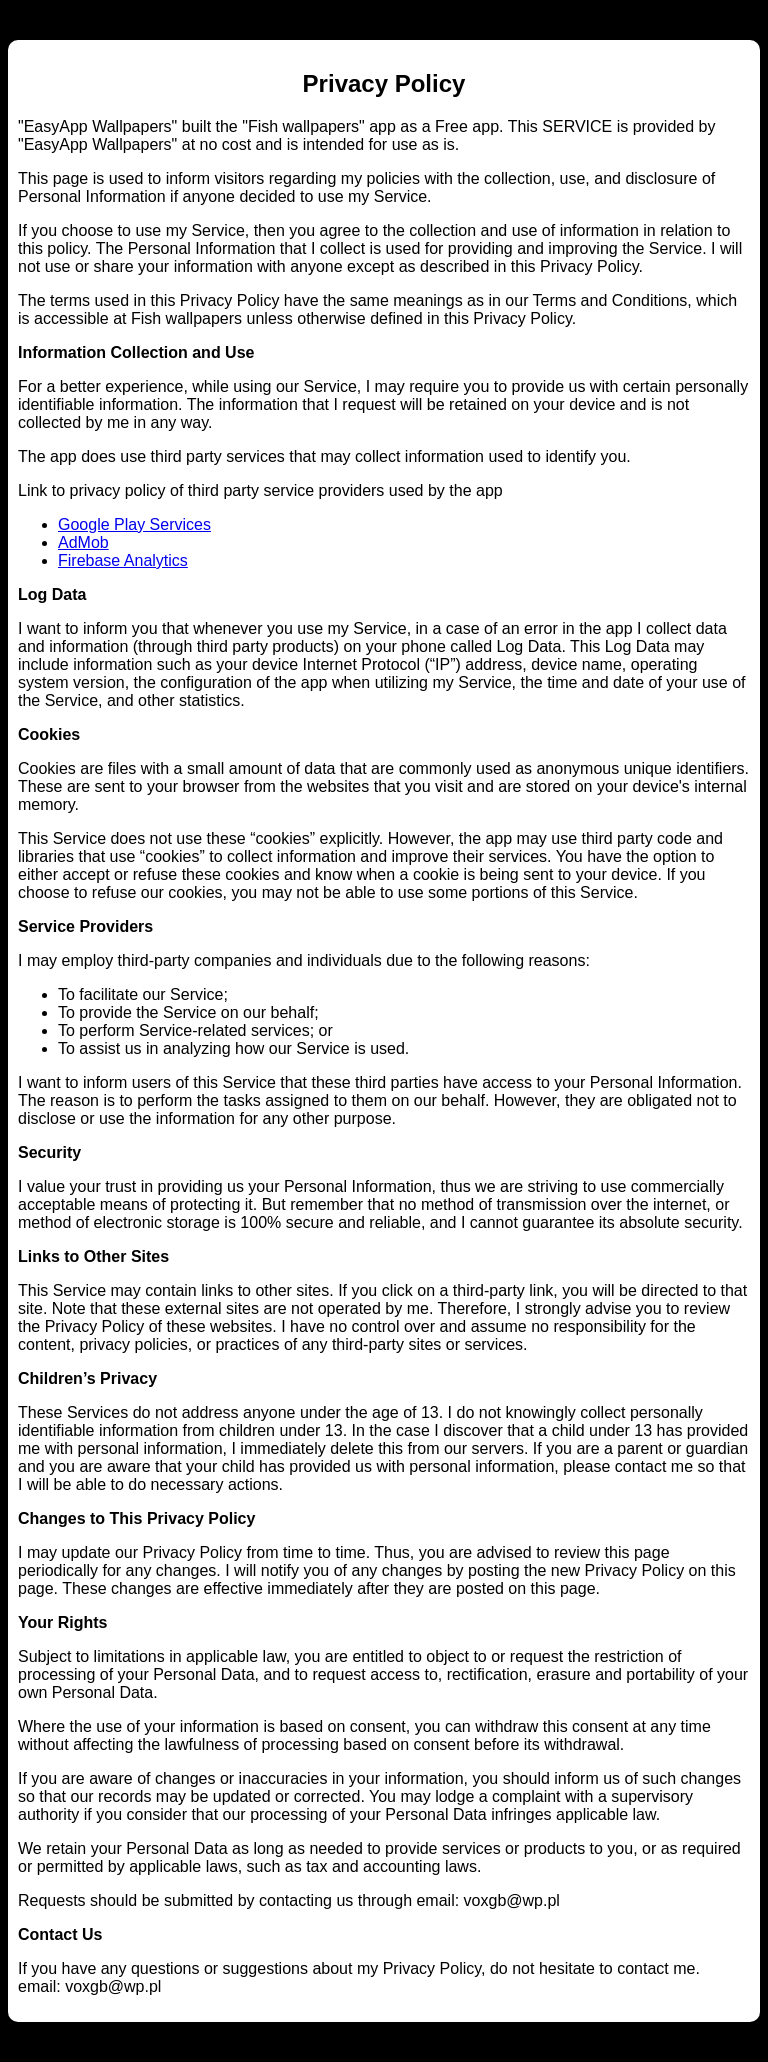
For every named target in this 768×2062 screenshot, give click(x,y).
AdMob (83, 542)
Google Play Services (134, 524)
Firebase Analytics (123, 560)
